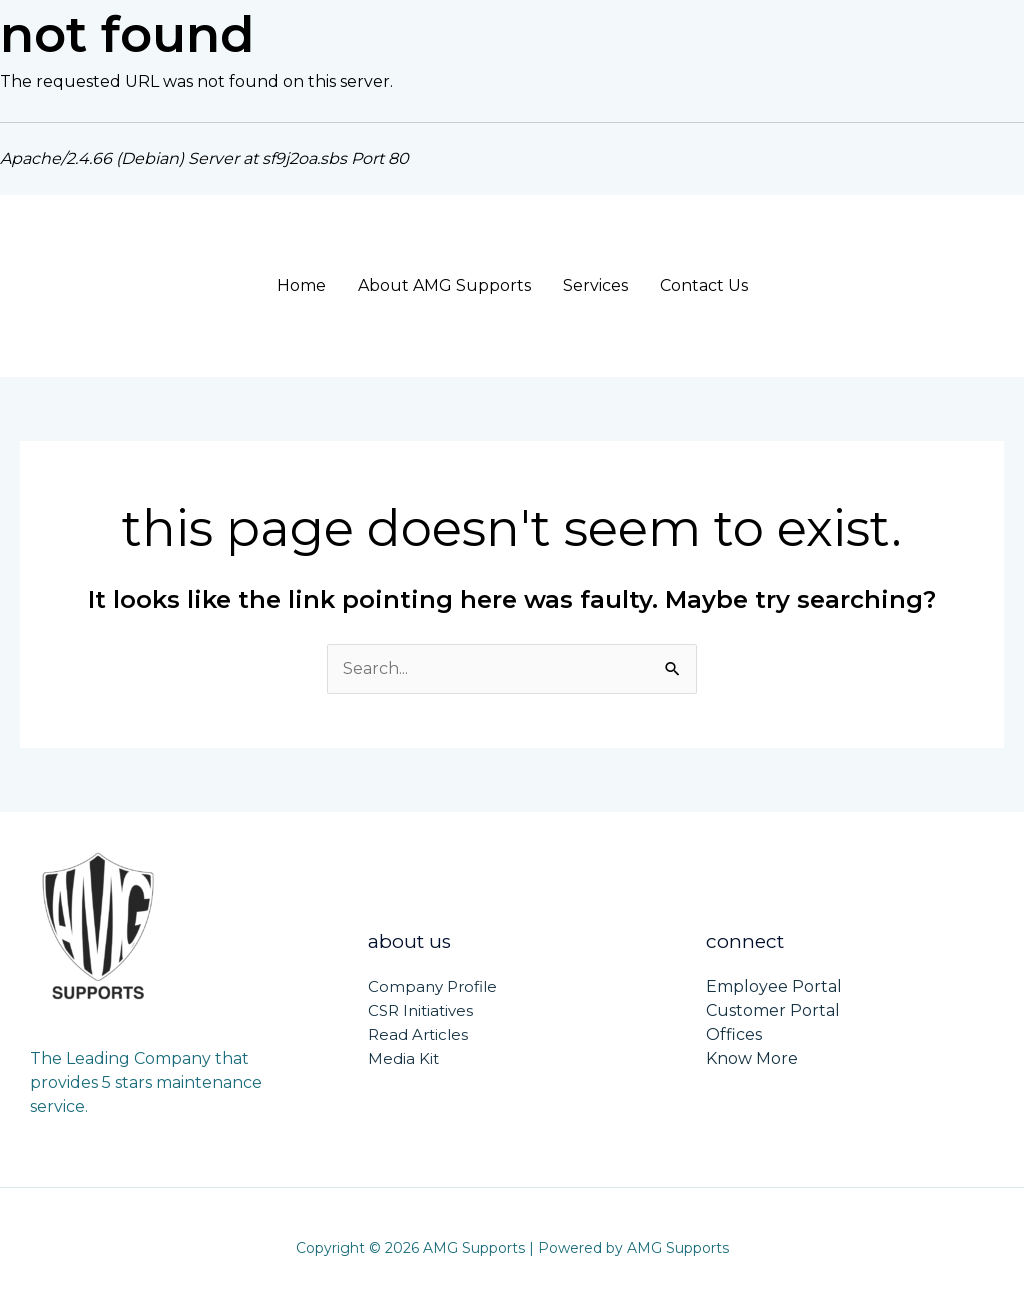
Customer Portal (773, 1010)
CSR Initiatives (420, 1010)
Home (301, 285)
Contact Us (704, 285)
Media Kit (403, 1058)
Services (595, 285)
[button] (904, 286)
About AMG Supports (444, 285)
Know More (752, 1058)
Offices (734, 1034)
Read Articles (418, 1034)
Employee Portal (774, 986)
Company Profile (432, 986)
